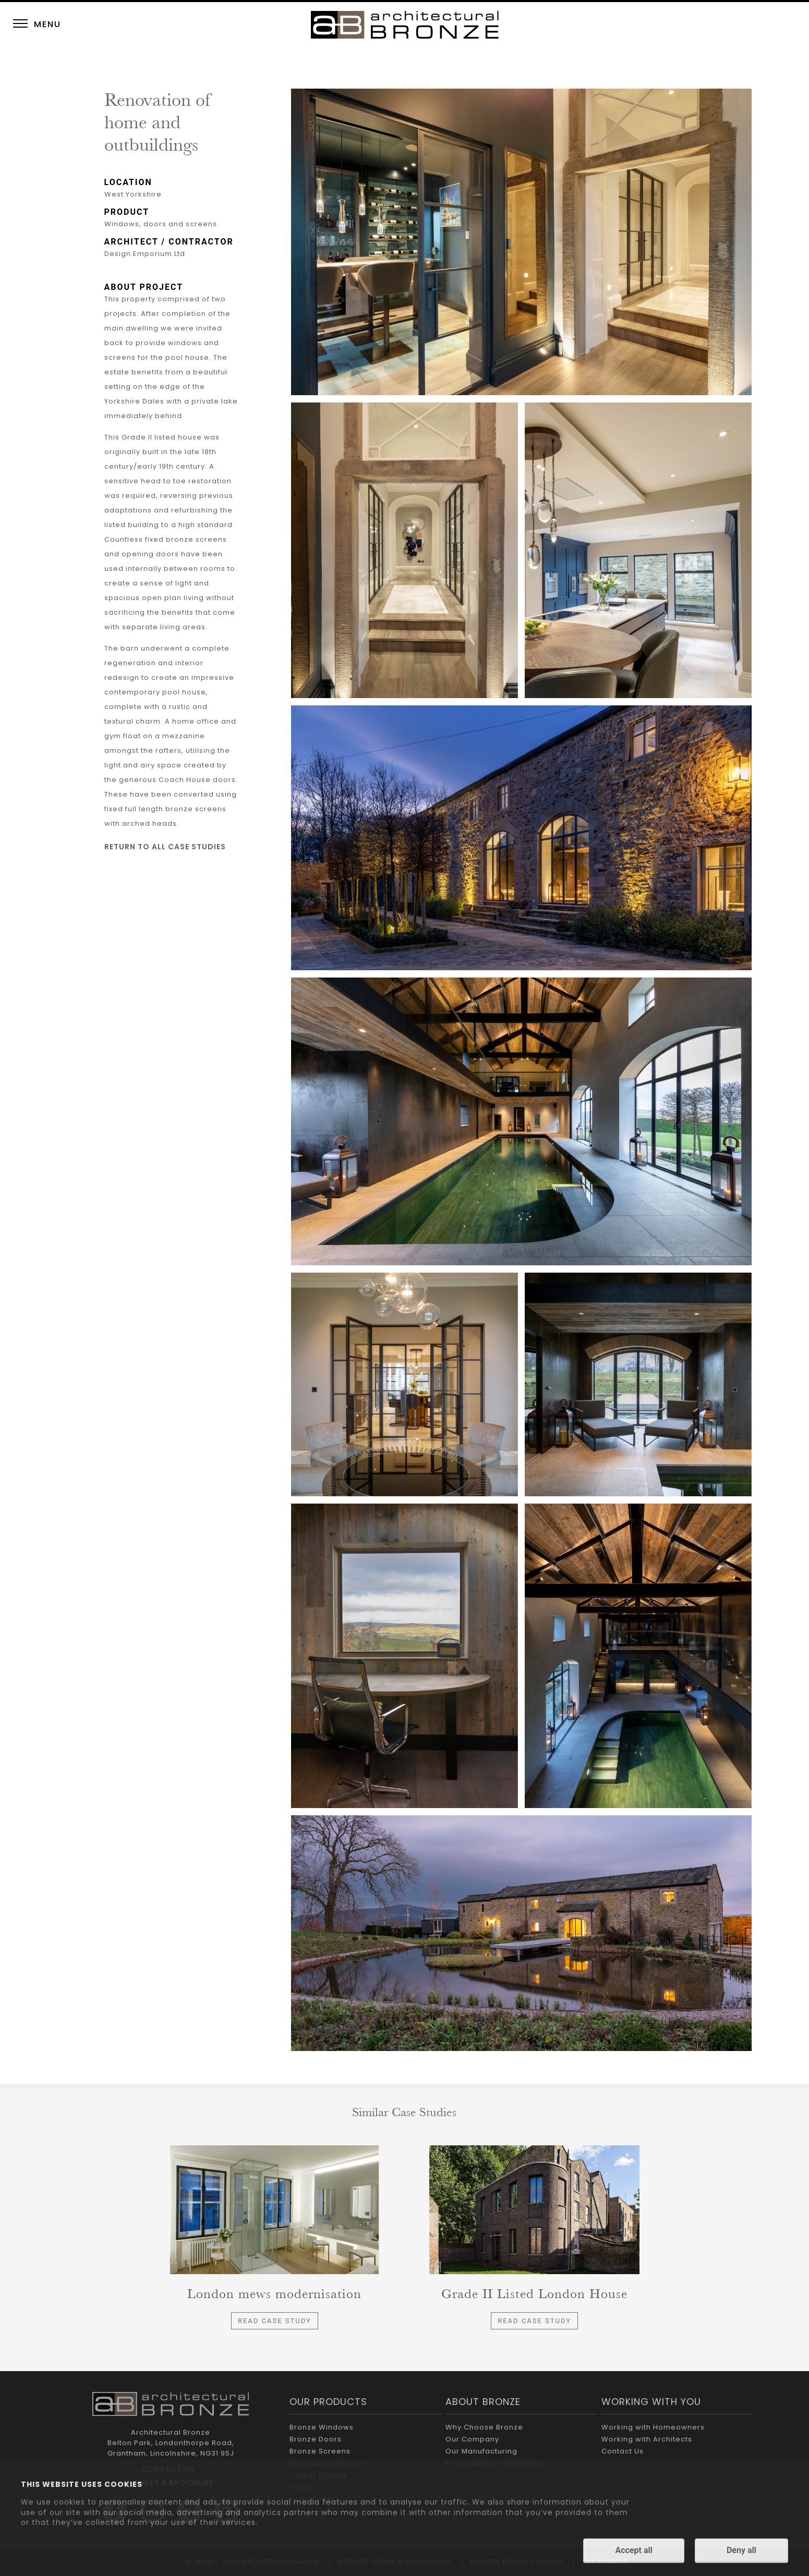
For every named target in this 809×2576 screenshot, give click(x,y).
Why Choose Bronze (484, 2427)
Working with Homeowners (653, 2427)
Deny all (741, 2551)
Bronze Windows (321, 2427)
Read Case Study (274, 2321)
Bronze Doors (315, 2439)
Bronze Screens (320, 2451)
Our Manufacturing (481, 2451)
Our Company (472, 2439)
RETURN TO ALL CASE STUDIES (165, 846)
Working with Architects (646, 2439)
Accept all (633, 2551)
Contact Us (622, 2451)
